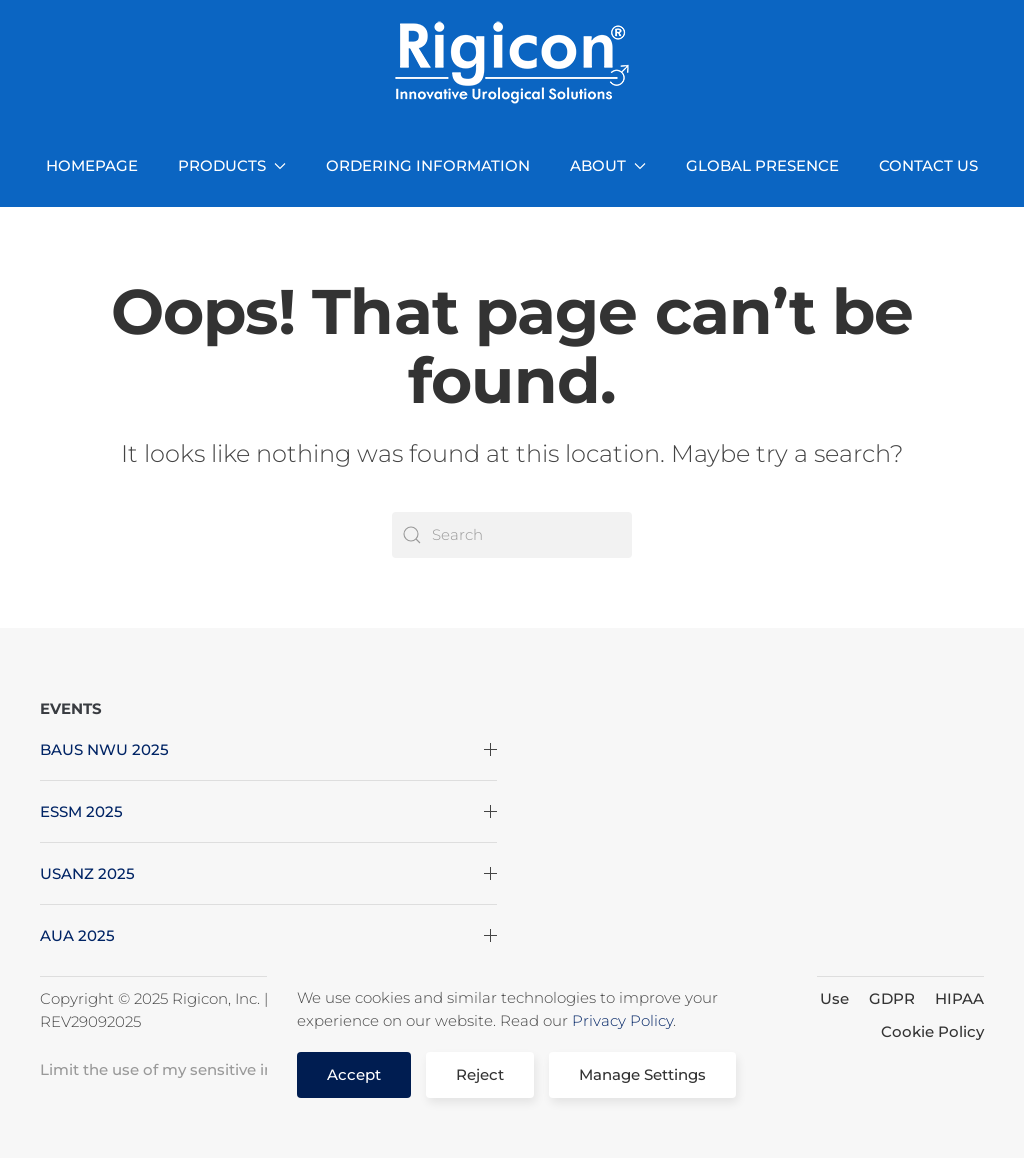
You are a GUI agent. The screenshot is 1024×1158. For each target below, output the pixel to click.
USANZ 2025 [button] (268, 873)
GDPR (892, 998)
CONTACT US (928, 165)
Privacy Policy (622, 1020)
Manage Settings (642, 1074)
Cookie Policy (932, 1031)
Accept (354, 1074)
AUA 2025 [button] (268, 935)
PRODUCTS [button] (232, 165)
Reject (480, 1074)
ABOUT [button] (608, 165)
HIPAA (959, 998)
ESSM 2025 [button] (268, 811)
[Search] (512, 535)
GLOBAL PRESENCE (762, 165)
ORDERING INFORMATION (428, 165)
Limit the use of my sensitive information (195, 1069)
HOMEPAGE (92, 165)
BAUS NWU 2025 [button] (268, 749)
